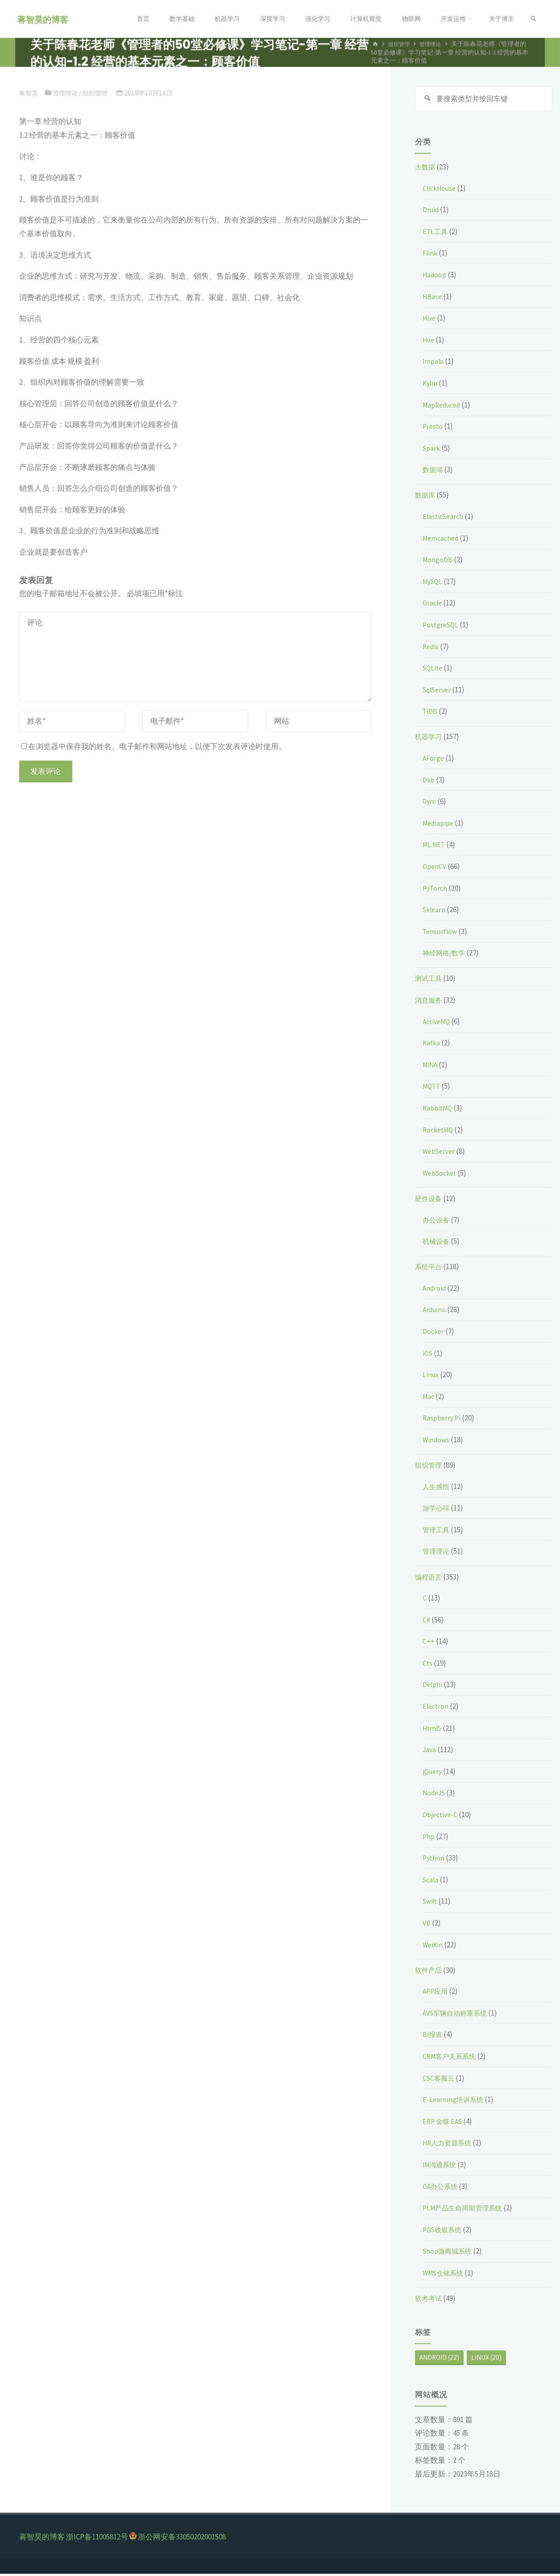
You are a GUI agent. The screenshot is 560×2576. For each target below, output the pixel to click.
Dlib (429, 781)
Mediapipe (440, 825)
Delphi (433, 1686)
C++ (429, 1643)
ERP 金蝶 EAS (444, 2123)
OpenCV (435, 868)
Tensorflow (441, 933)
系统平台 (430, 1268)
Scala (431, 1881)
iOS (428, 1355)
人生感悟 (438, 1488)
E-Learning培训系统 (455, 2101)
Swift (431, 1903)
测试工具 (430, 980)
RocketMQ (439, 1131)
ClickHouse (441, 190)
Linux (431, 1376)
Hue (429, 341)
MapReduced (444, 407)
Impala (434, 363)
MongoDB (438, 561)
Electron (436, 1708)
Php (429, 1838)
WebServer (440, 1153)
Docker (434, 1333)
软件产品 (430, 1972)
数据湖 (434, 471)
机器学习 (430, 739)
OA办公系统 (442, 2188)
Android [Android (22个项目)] (439, 2359)
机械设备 (438, 1243)
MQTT (432, 1088)
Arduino (435, 1311)
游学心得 (438, 1509)
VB (427, 1925)
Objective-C (441, 1816)
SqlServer (439, 691)
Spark (432, 450)
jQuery (433, 1773)
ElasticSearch (444, 518)
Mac (429, 1398)
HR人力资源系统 (450, 2145)
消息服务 (430, 1002)
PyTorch (436, 890)
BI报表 (433, 2036)
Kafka (432, 1044)
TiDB (430, 713)
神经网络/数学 (447, 954)
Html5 (433, 1730)
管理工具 (438, 1531)
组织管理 (99, 93)
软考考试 (430, 2300)
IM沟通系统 (442, 2166)
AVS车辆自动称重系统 (459, 2015)
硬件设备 (430, 1200)
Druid (432, 211)
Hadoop (435, 276)
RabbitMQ (439, 1110)
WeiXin (433, 1946)
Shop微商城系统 (450, 2253)
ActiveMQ (438, 1023)
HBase (433, 298)
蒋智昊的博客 (44, 19)
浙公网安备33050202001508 (182, 2538)
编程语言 (430, 1579)
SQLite (433, 670)
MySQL (434, 583)
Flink (431, 254)
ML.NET (435, 847)
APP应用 (437, 1993)
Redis (431, 648)
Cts (428, 1665)
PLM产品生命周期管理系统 (467, 2209)
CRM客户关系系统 (452, 2058)
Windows (437, 1441)
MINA (431, 1066)
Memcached (442, 540)
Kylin (431, 385)
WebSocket (441, 1175)
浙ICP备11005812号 (97, 2538)
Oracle (433, 604)
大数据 (426, 168)
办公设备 (438, 1221)
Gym (430, 803)
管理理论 (67, 93)
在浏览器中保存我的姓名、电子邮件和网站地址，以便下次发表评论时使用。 (153, 746)
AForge (434, 760)
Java (430, 1751)
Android (435, 1290)
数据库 (426, 497)
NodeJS (436, 1795)
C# (427, 1621)
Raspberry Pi (443, 1419)
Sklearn (435, 911)
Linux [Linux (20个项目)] (486, 2359)
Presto (433, 428)
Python (434, 1859)
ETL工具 (436, 233)
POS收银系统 (445, 2231)
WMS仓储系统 (446, 2275)
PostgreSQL (442, 626)
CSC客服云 (440, 2080)
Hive (430, 320)
